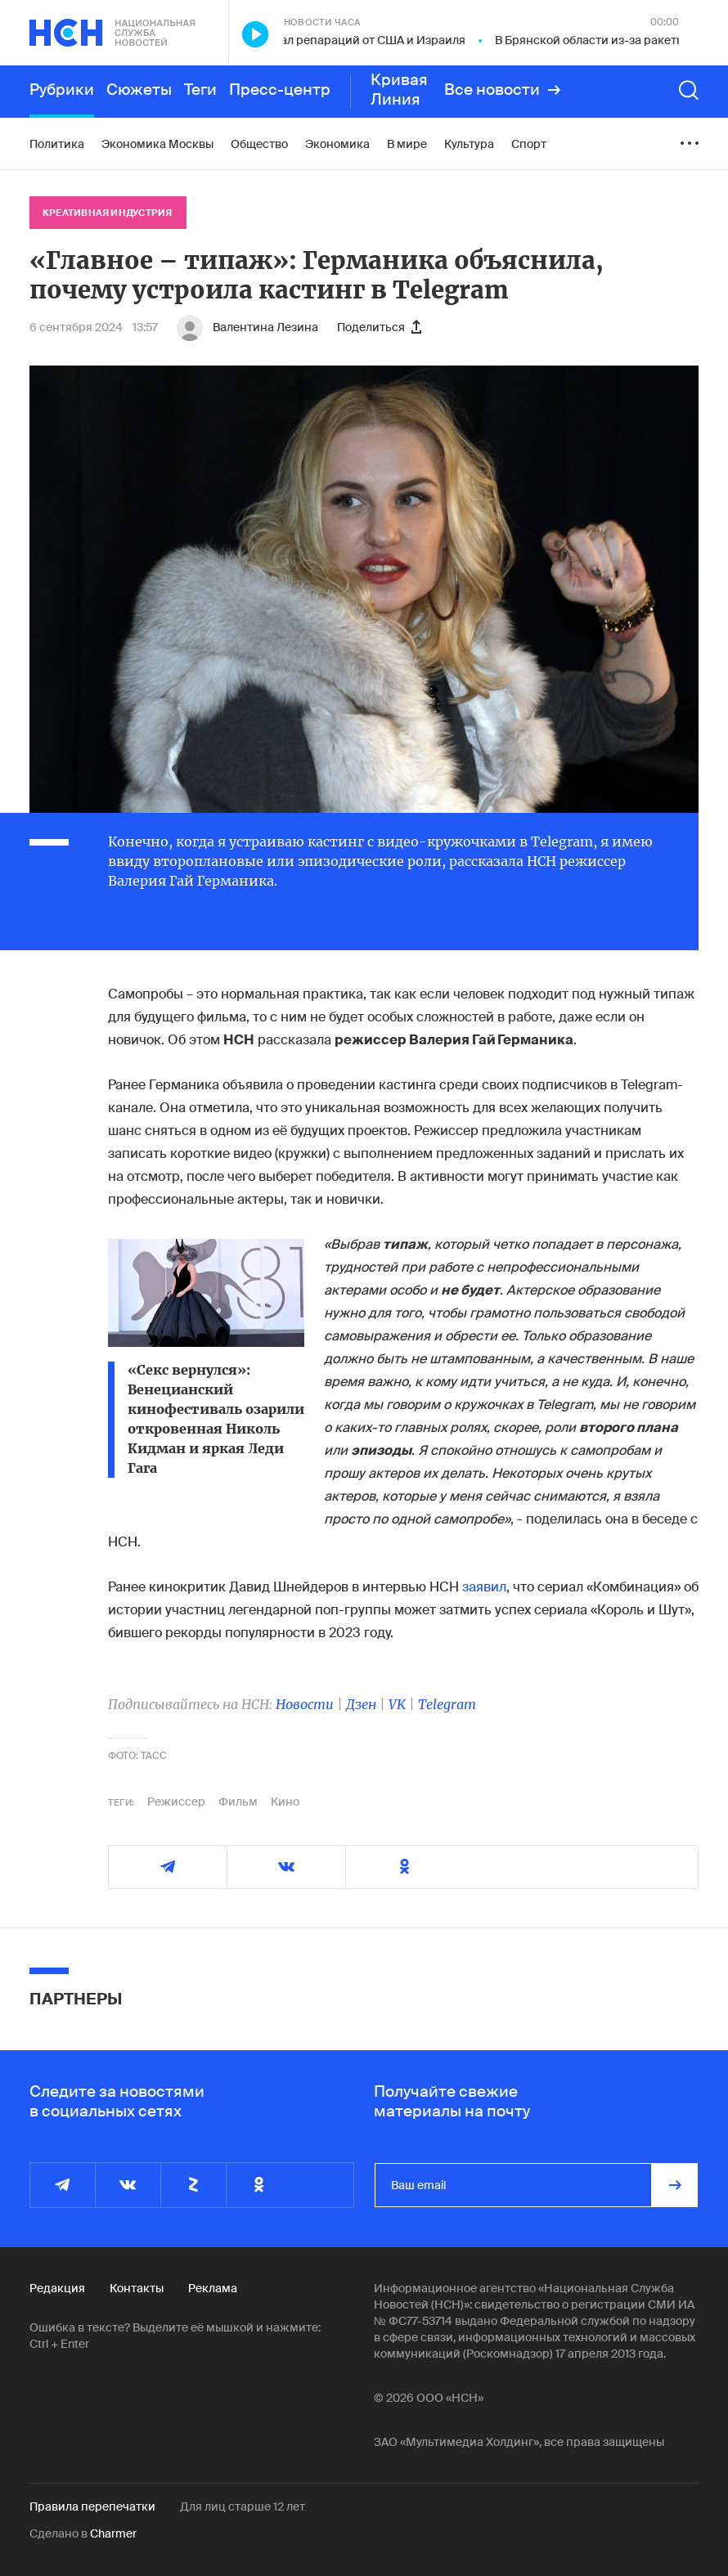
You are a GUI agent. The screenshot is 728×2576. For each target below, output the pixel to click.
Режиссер (176, 1801)
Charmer (113, 2533)
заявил (482, 1586)
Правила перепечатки (92, 2506)
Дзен (361, 1704)
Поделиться (379, 327)
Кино (285, 1801)
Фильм (238, 1801)
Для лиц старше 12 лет (242, 2506)
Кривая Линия (399, 90)
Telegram (447, 1704)
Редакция (57, 2288)
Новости (305, 1704)
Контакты (137, 2288)
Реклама (212, 2288)
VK (397, 1704)
